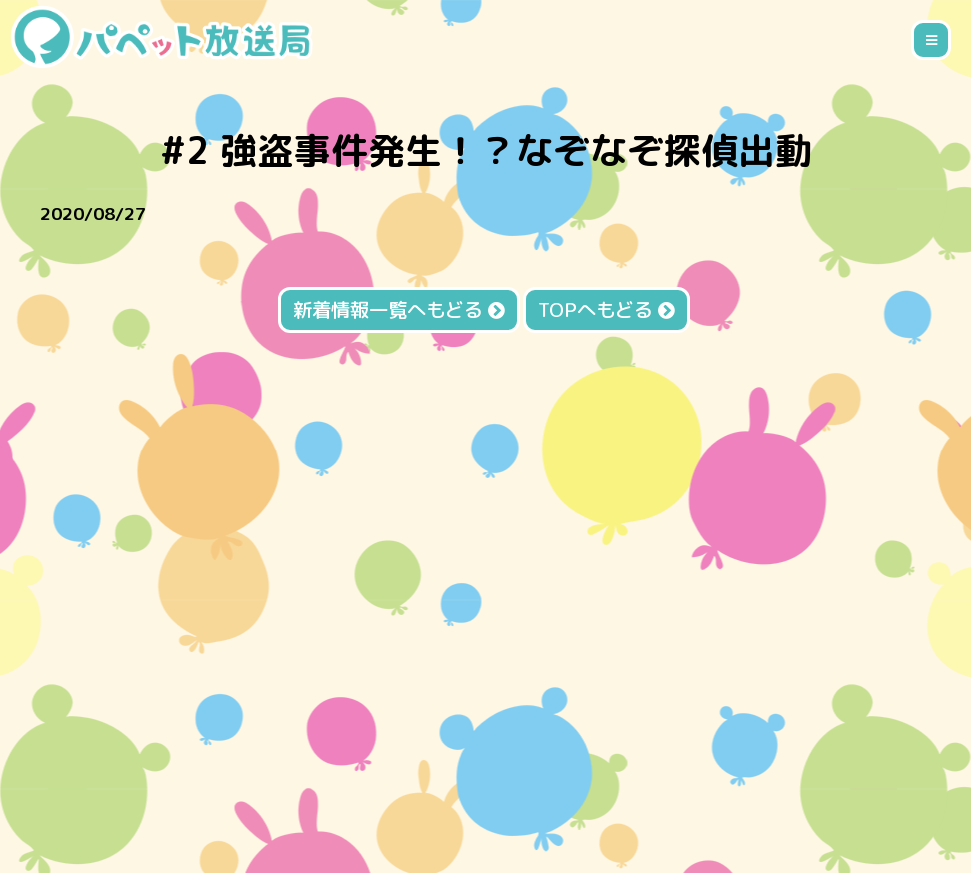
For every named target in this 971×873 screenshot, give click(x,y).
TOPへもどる (606, 309)
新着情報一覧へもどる (399, 309)
